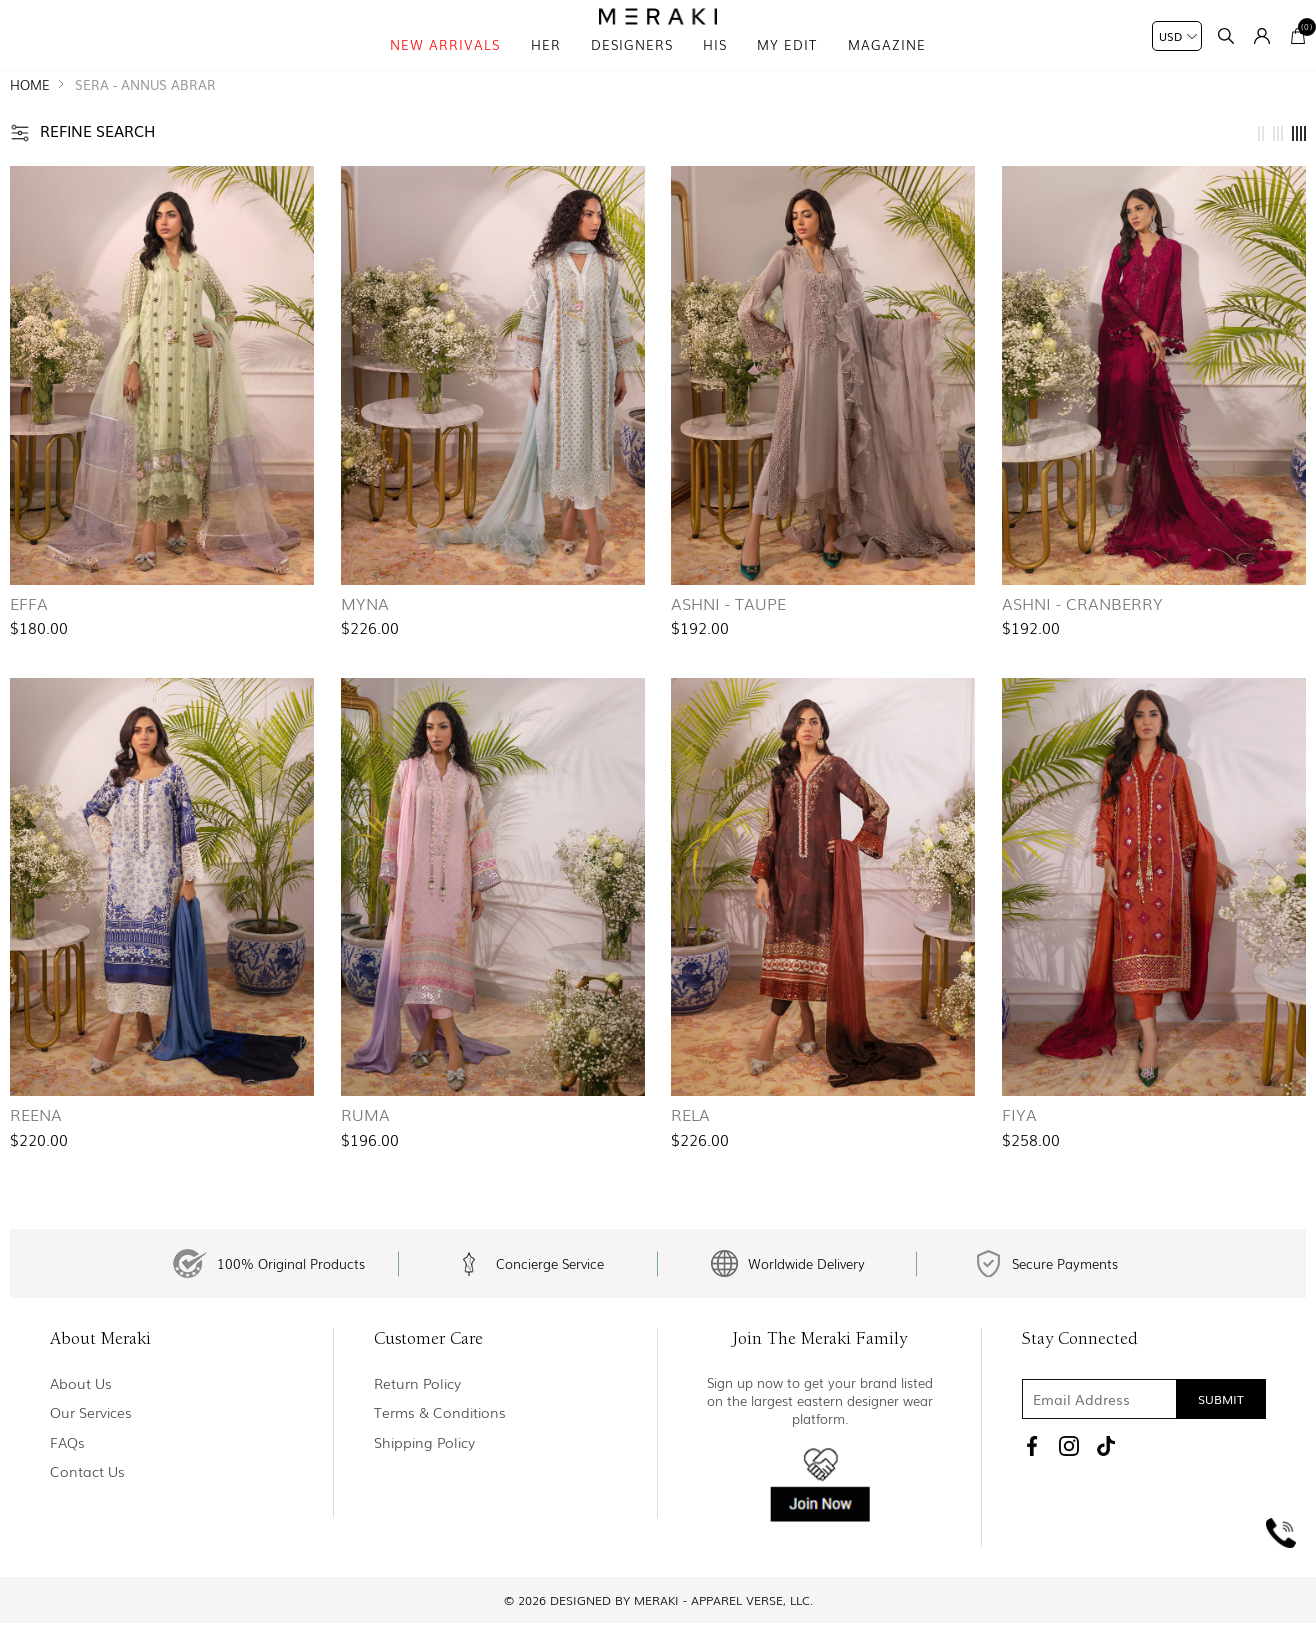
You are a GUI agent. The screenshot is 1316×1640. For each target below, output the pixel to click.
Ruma (365, 1149)
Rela (690, 1149)
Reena (36, 1149)
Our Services (91, 1457)
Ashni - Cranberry (1082, 638)
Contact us (87, 1516)
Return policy (417, 1428)
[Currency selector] (1177, 36)
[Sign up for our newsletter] (1144, 1444)
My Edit (787, 69)
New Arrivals (445, 69)
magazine (887, 69)
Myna (365, 638)
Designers (632, 69)
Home (30, 119)
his (715, 69)
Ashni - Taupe (728, 638)
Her (546, 69)
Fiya (1019, 1149)
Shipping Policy (424, 1487)
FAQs (67, 1487)
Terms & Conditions (440, 1457)
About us (81, 1428)
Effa (29, 638)
